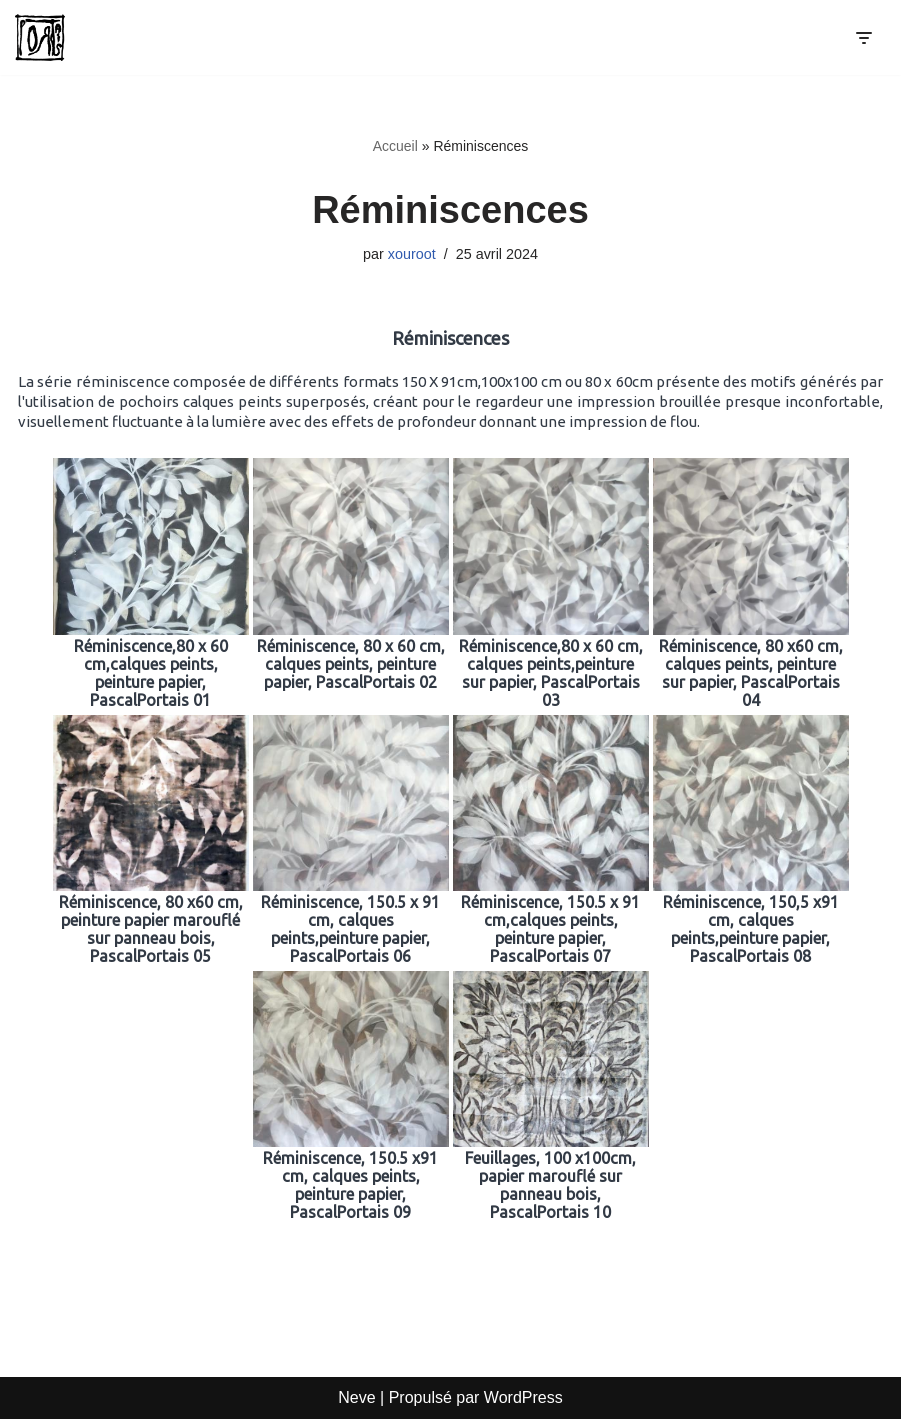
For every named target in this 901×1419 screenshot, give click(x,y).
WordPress (523, 1397)
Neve (356, 1397)
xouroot (412, 254)
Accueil (395, 146)
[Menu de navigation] (863, 38)
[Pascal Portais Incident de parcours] (45, 37)
